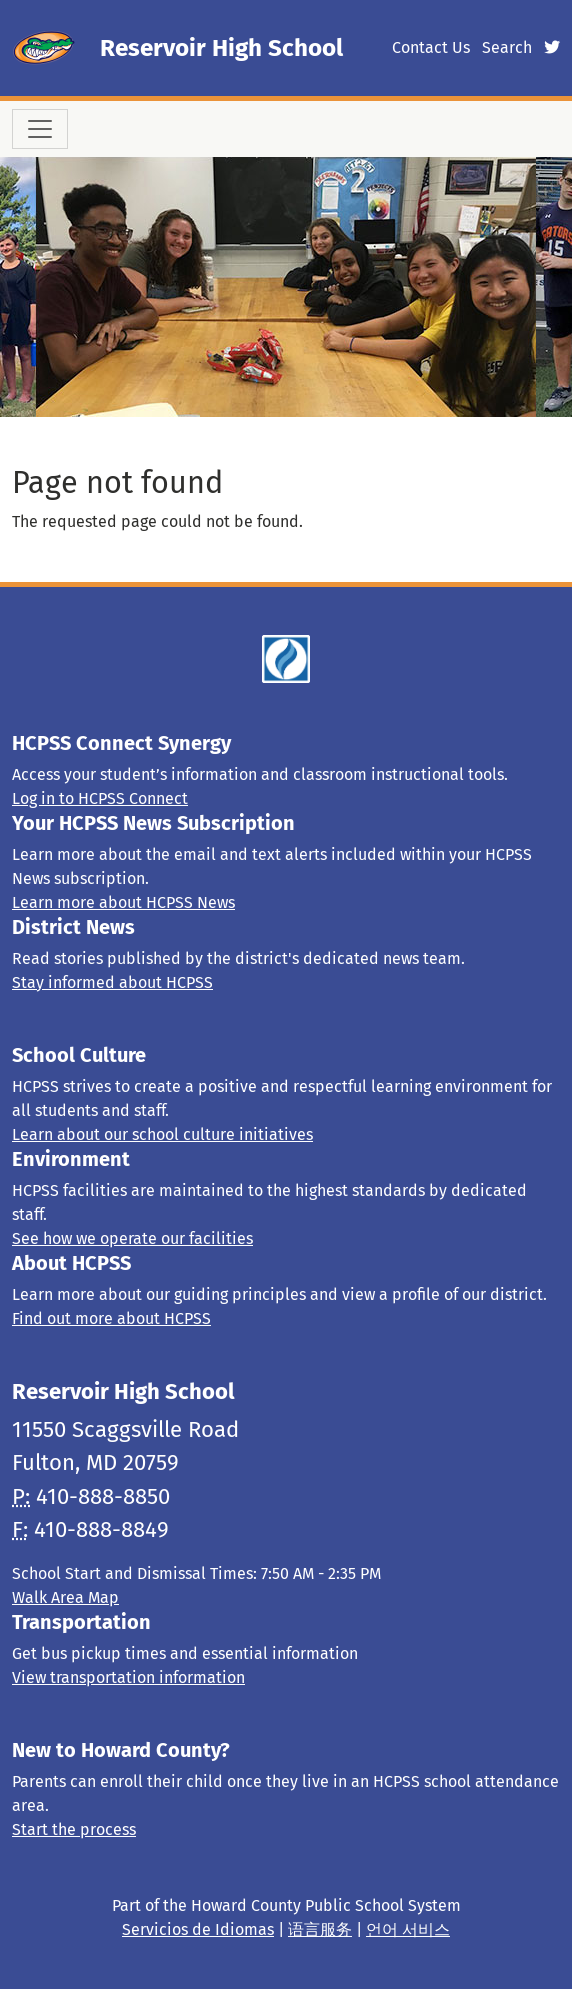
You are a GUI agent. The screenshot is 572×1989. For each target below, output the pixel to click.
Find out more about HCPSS (111, 1318)
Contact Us (431, 47)
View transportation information (128, 1677)
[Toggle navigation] (40, 129)
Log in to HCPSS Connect (100, 798)
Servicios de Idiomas (198, 1929)
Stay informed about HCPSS (112, 982)
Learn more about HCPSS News (123, 902)
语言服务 (320, 1929)
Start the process (74, 1829)
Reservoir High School (221, 47)
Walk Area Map (65, 1597)
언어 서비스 (408, 1929)
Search (507, 47)
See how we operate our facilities (132, 1238)
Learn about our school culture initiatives (162, 1134)
